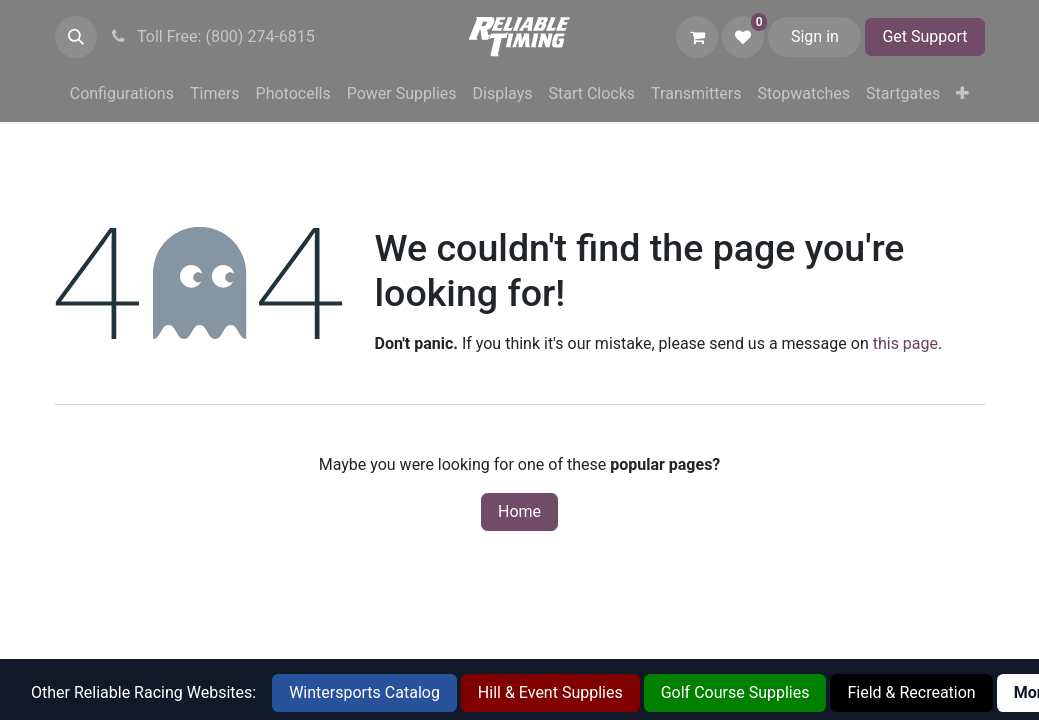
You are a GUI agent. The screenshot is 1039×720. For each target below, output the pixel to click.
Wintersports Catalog (364, 692)
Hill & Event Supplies (550, 692)
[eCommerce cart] (697, 37)
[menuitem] (122, 94)
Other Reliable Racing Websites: (143, 692)
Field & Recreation (911, 692)
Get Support (924, 36)
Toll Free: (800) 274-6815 (212, 36)
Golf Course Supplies (735, 692)
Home (519, 511)
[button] (76, 37)
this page (905, 343)
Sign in (815, 36)
